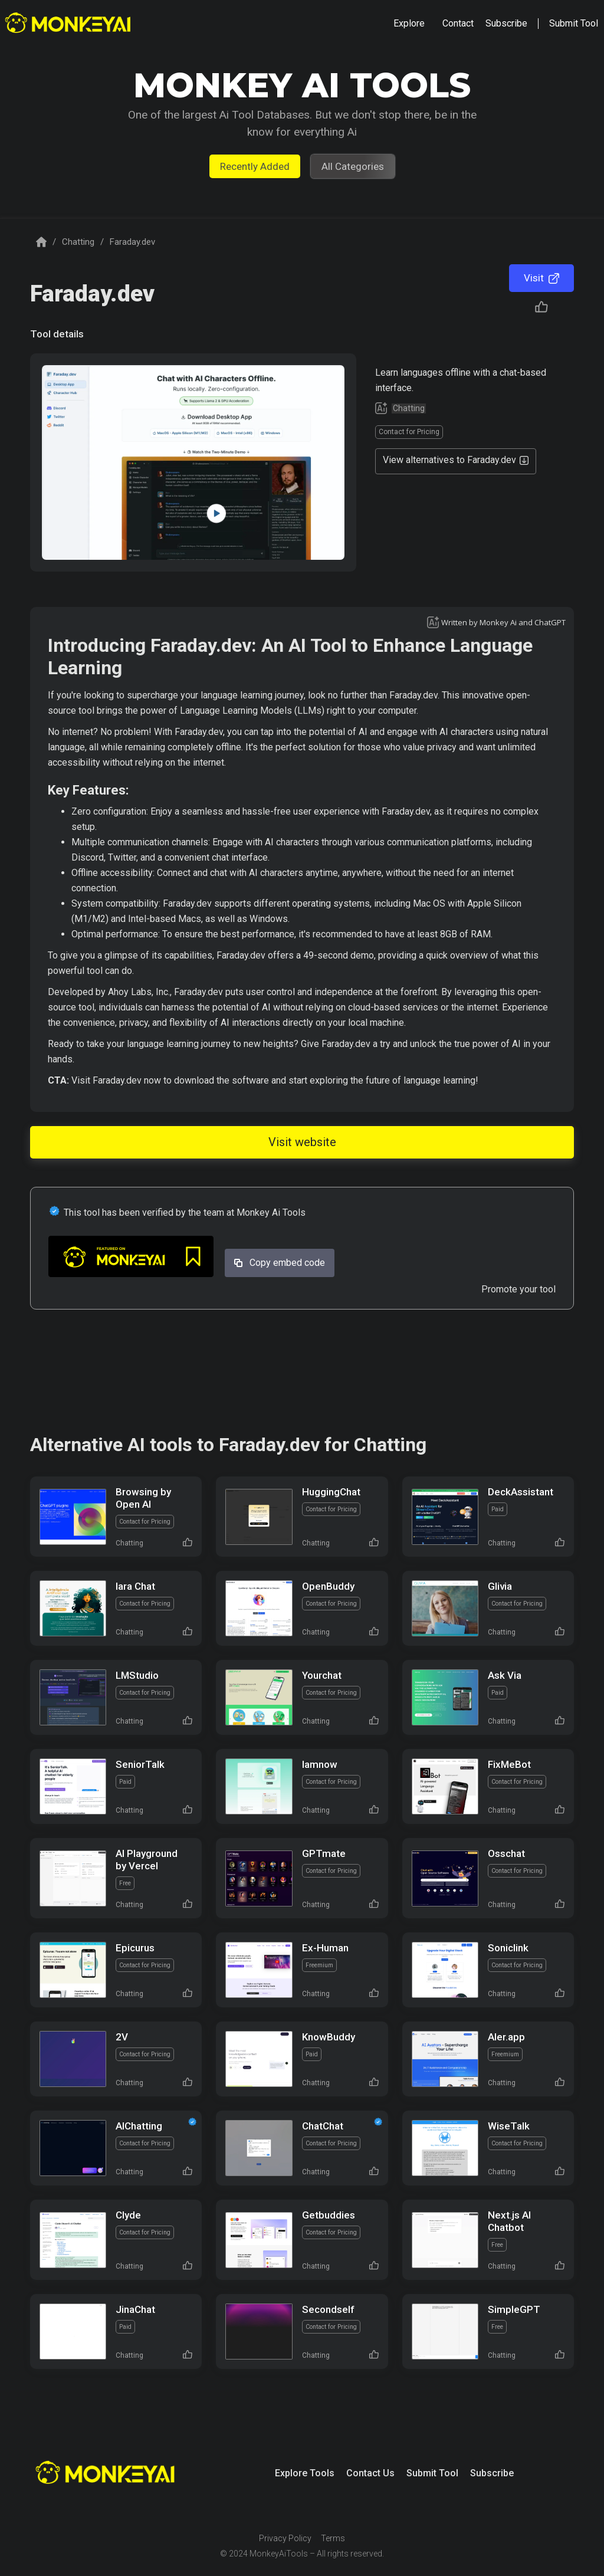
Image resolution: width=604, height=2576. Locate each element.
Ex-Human (325, 1948)
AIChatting (139, 2126)
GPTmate (324, 1853)
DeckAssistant (520, 1492)
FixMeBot (509, 1764)
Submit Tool (432, 2473)
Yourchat (322, 1675)
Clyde (128, 2215)
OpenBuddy (328, 1586)
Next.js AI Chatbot (509, 2221)
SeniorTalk (140, 1764)
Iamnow (319, 1764)
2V (122, 2037)
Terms (333, 2538)
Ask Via (504, 1675)
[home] (69, 23)
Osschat (506, 1853)
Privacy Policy (285, 2538)
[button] (409, 23)
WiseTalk (509, 2126)
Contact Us (370, 2473)
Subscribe (492, 2473)
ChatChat (322, 2126)
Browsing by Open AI (143, 1498)
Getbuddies (328, 2215)
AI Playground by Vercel (147, 1859)
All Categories (352, 166)
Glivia (500, 1586)
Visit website (302, 1142)
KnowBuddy (328, 2037)
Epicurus (135, 1948)
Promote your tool (518, 1289)
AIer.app (506, 2037)
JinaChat (135, 2309)
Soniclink (508, 1948)
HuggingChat (331, 1492)
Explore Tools (304, 2473)
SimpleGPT (514, 2309)
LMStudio (137, 1675)
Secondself (328, 2309)
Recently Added (255, 166)
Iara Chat (135, 1586)
